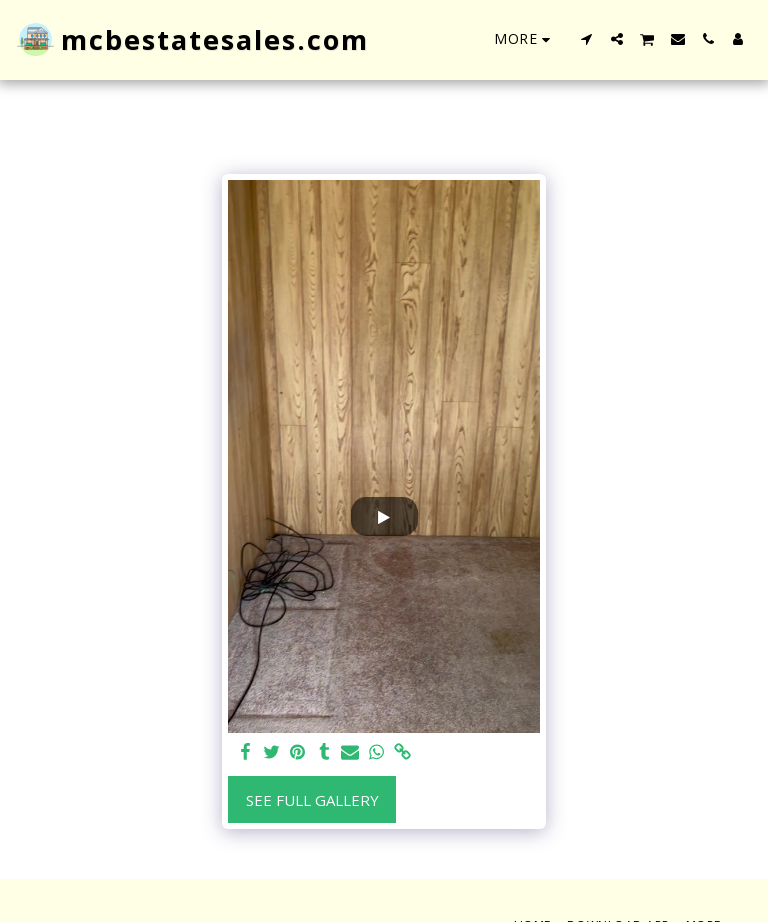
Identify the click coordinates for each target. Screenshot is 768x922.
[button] (587, 39)
